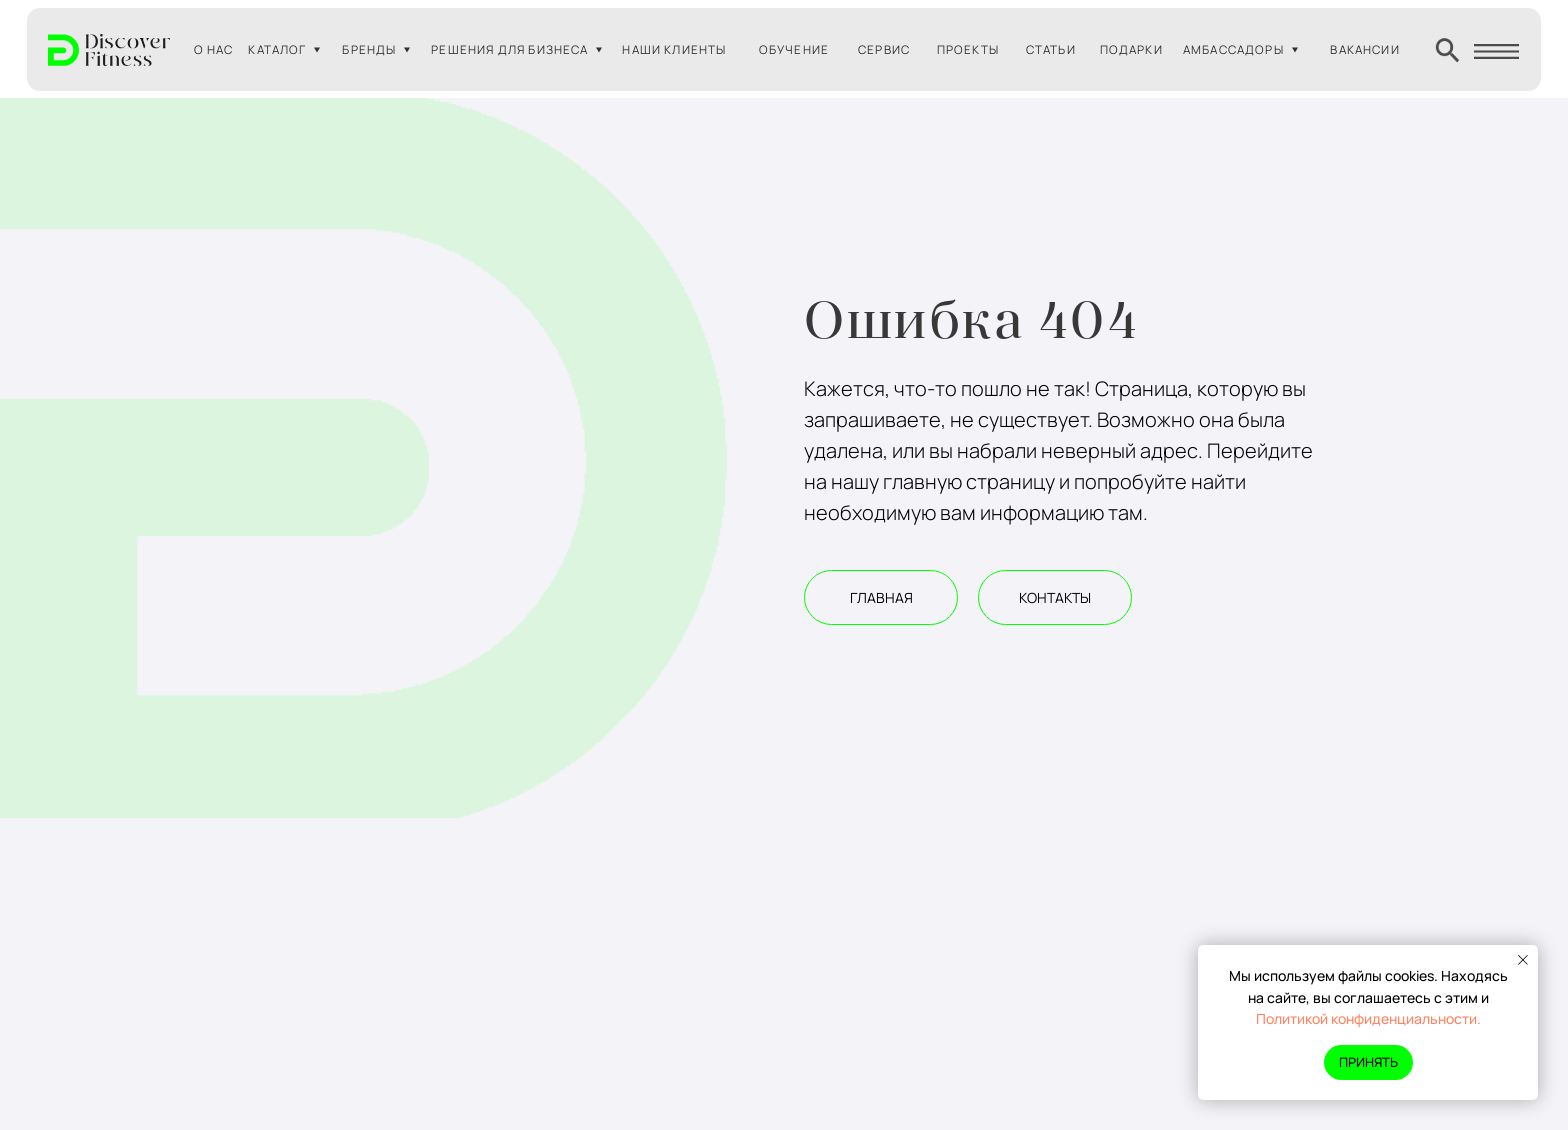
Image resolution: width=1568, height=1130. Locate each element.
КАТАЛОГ (277, 49)
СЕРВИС (884, 49)
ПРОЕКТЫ (968, 49)
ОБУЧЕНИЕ (794, 49)
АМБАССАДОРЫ (1233, 49)
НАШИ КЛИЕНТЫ (674, 49)
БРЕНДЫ (369, 49)
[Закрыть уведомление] (1523, 960)
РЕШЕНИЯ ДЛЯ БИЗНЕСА (509, 49)
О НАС (214, 49)
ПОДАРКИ (1131, 49)
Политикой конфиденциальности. (1368, 1018)
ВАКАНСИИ (1364, 49)
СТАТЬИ (1051, 49)
